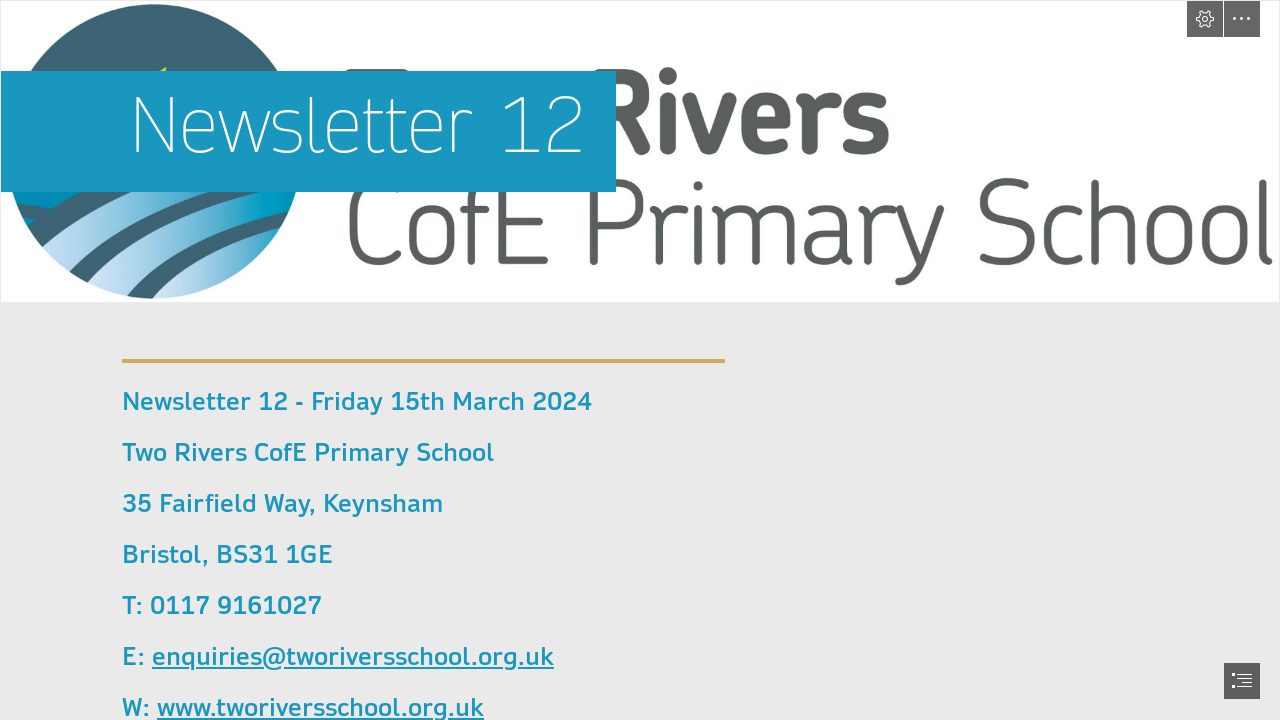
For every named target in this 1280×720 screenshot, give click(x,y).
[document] (640, 360)
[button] (1205, 19)
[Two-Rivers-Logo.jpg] (640, 151)
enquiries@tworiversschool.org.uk (353, 657)
